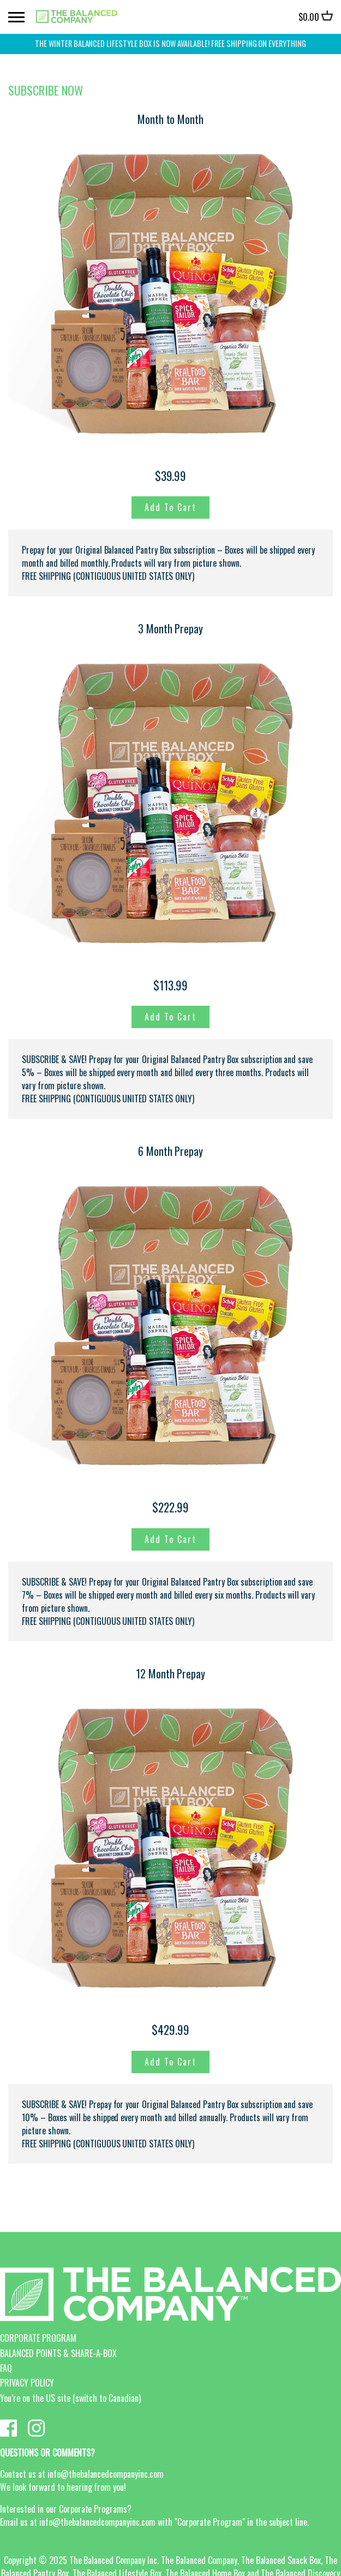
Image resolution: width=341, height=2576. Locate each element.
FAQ (6, 2368)
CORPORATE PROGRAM (38, 2337)
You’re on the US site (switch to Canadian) (70, 2398)
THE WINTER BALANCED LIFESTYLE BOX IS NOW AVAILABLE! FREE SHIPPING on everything (170, 43)
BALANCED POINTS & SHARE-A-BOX (58, 2353)
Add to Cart (170, 507)
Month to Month (170, 119)
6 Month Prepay (171, 1151)
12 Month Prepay (171, 1673)
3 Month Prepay (171, 628)
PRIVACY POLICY (27, 2382)
